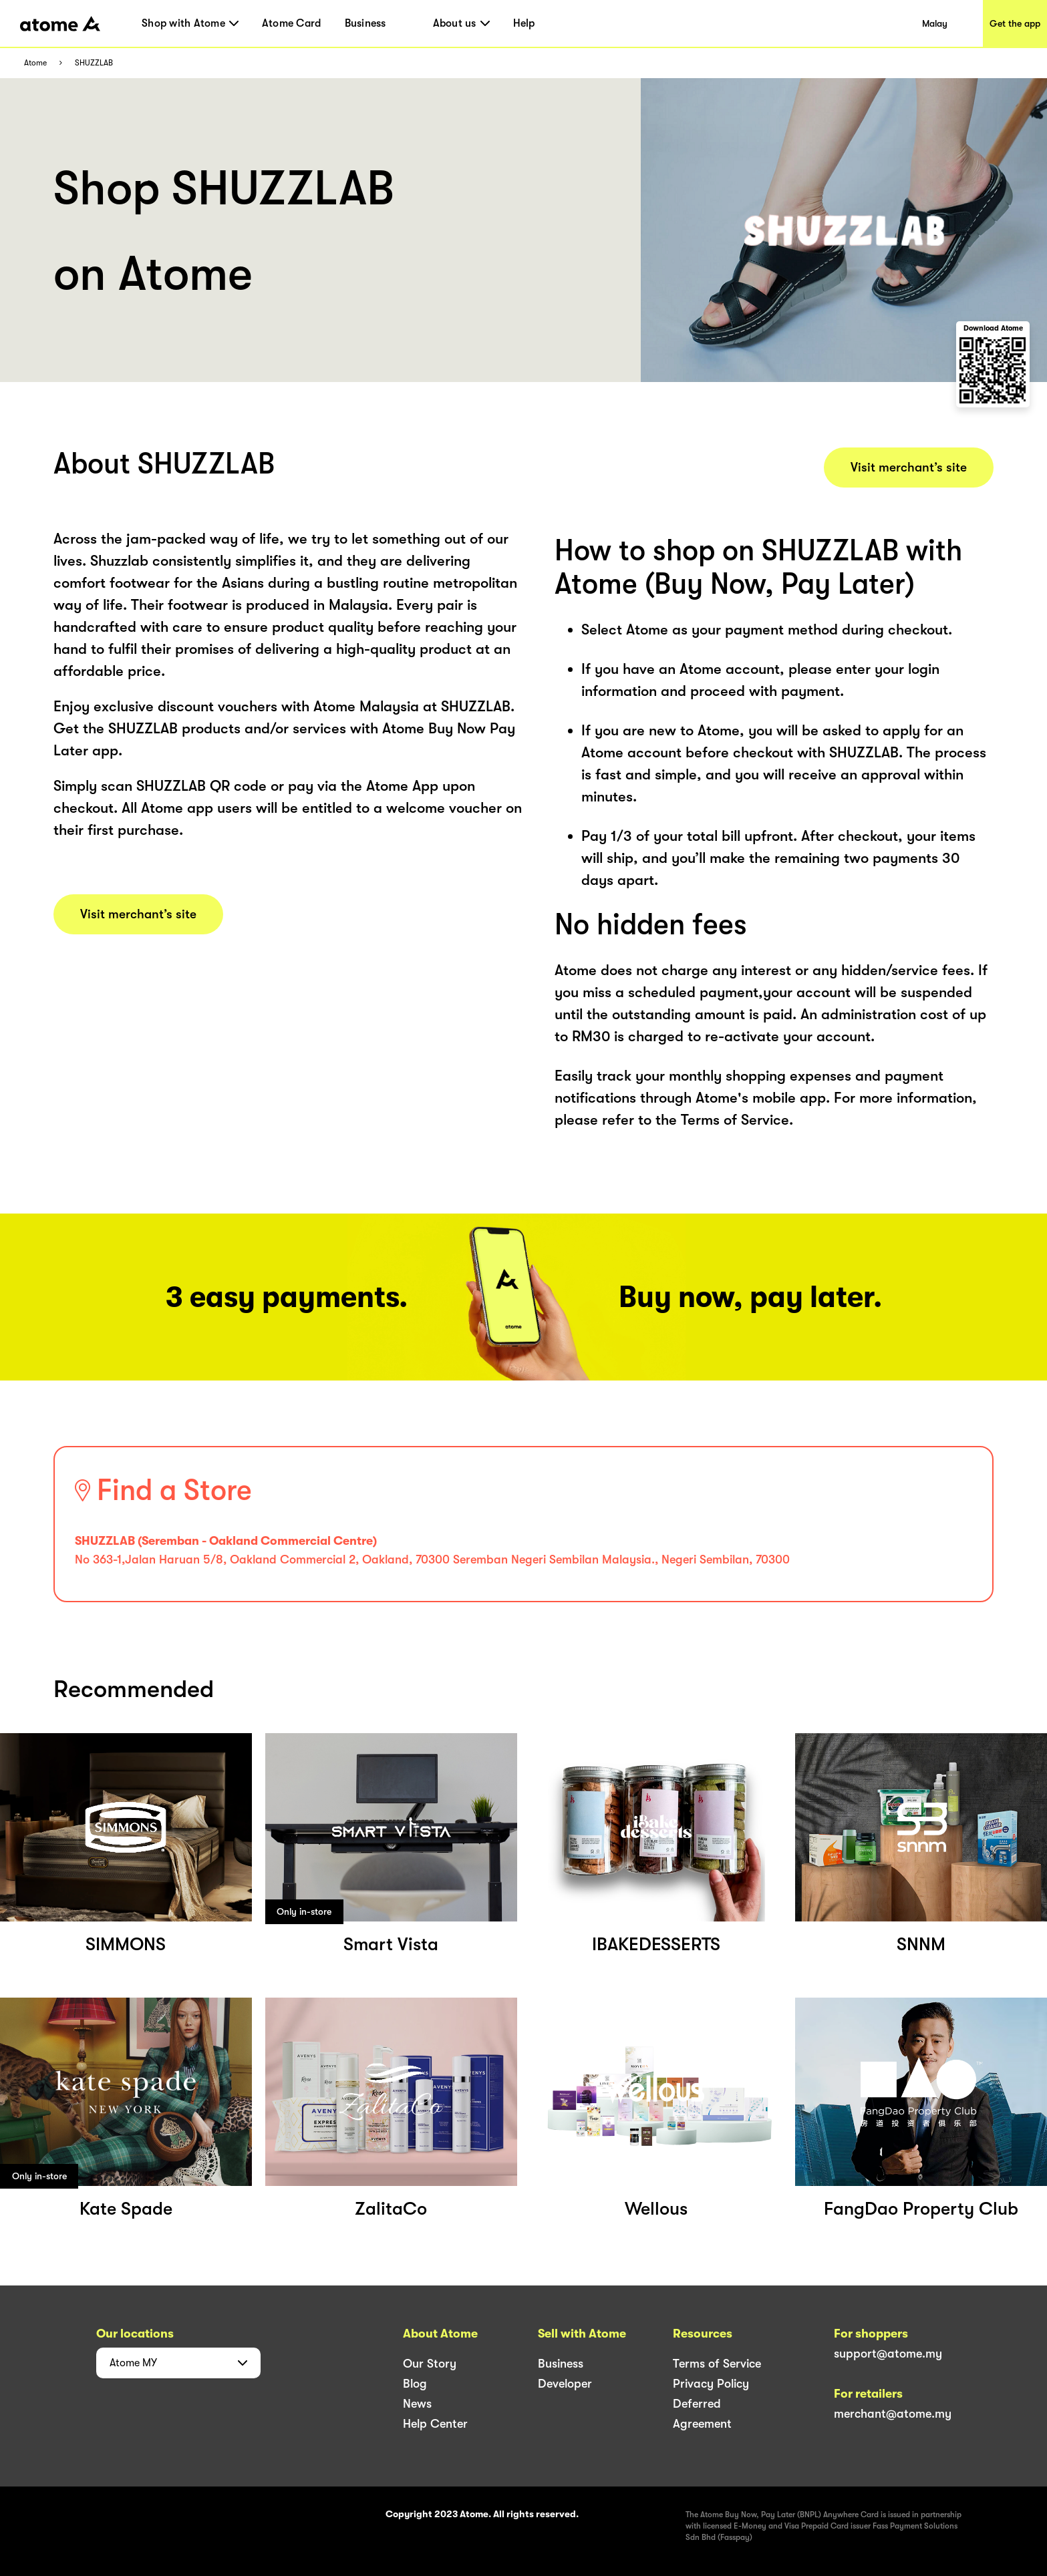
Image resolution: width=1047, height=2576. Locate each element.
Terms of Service (717, 2363)
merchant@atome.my (892, 2413)
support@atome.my (888, 2353)
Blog (415, 2383)
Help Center (435, 2423)
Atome (35, 63)
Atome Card (291, 23)
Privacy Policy (711, 2383)
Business (365, 23)
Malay (934, 23)
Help (524, 23)
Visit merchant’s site (138, 914)
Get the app (1015, 23)
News (417, 2403)
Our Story (429, 2363)
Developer (565, 2383)
